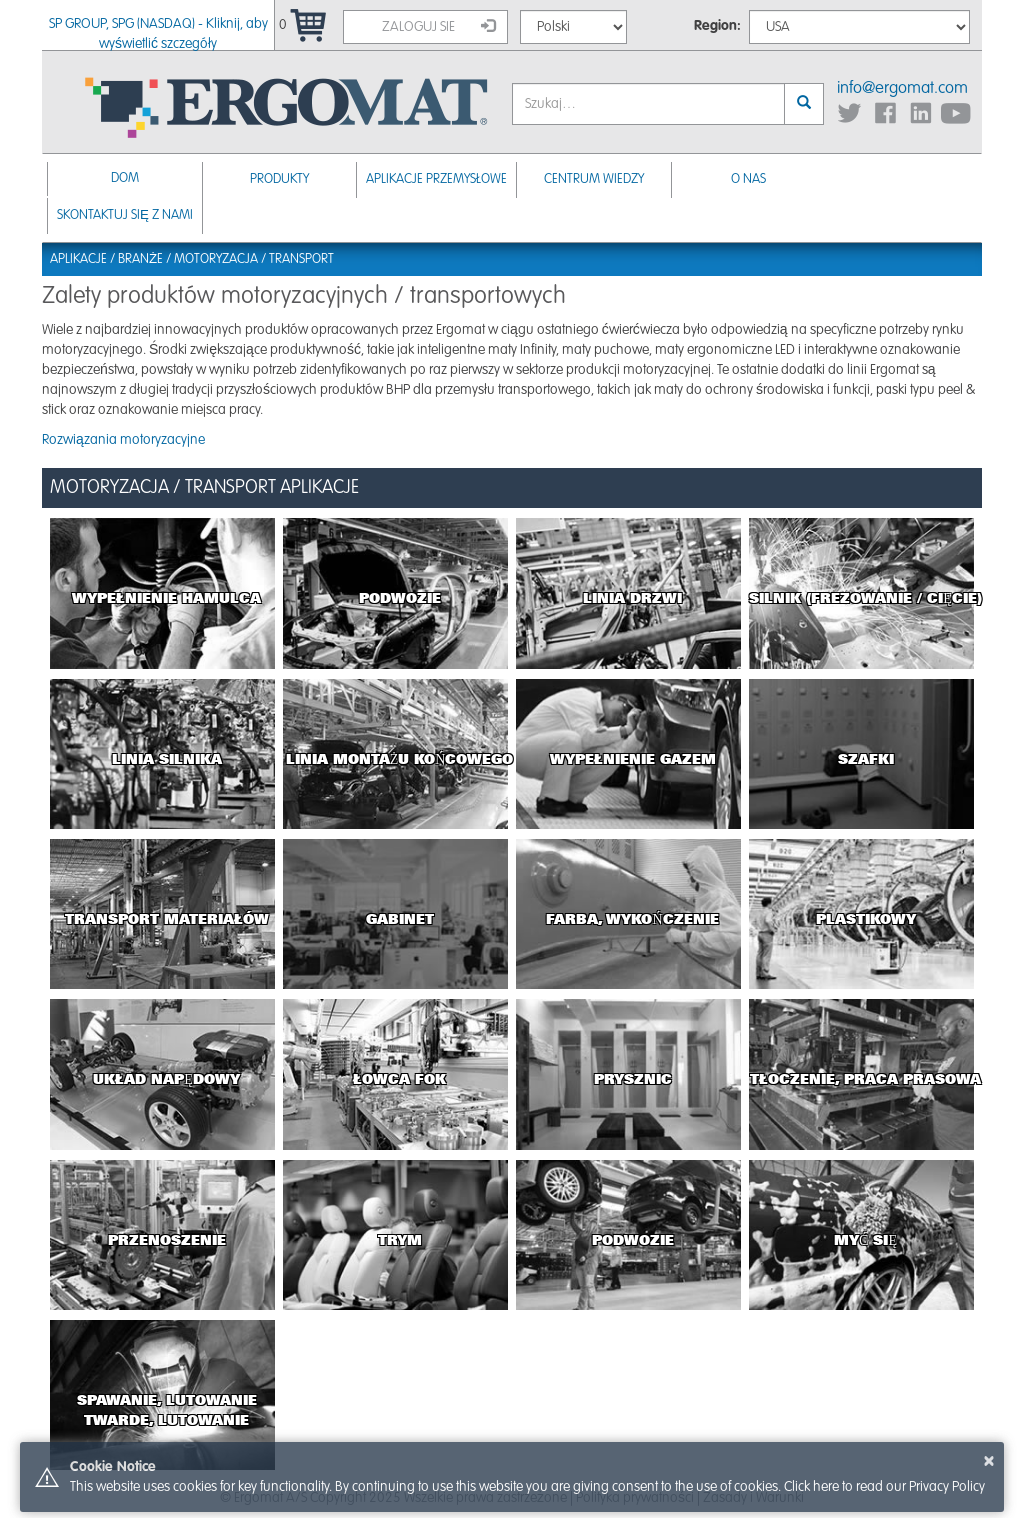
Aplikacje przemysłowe (436, 179)
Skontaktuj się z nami (125, 215)
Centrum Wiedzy (594, 179)
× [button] (989, 1461)
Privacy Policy (947, 1487)
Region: (717, 26)
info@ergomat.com (902, 88)
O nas (748, 179)
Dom (125, 178)
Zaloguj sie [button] (438, 26)
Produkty (279, 179)
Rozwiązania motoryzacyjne (123, 440)
